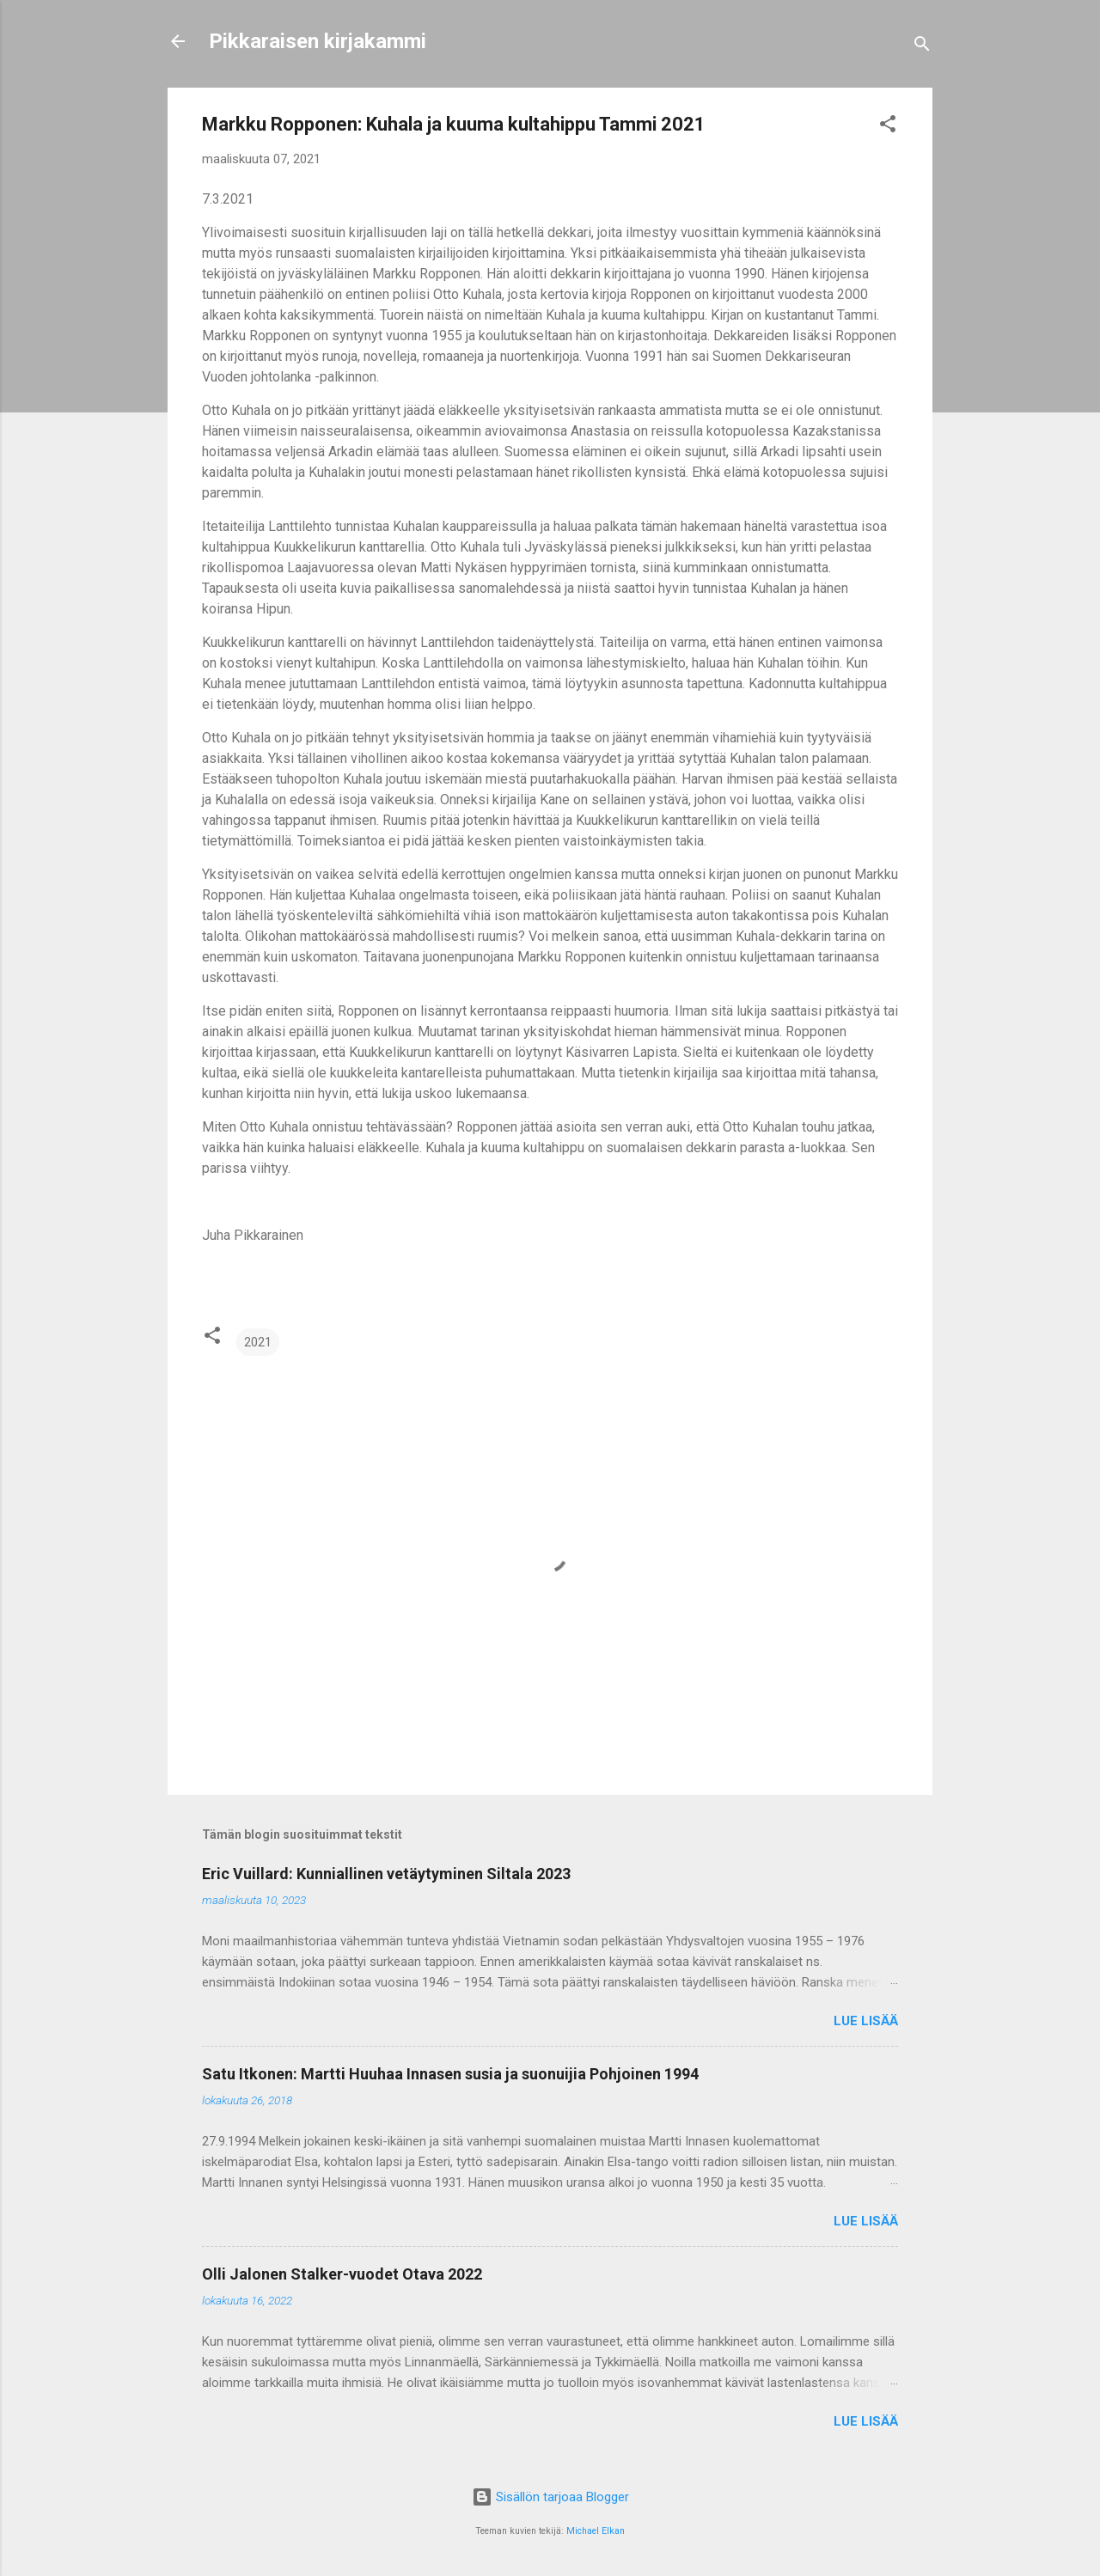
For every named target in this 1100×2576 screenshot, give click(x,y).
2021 (258, 1342)
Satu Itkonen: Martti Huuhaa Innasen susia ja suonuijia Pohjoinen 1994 (450, 2074)
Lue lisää (866, 2021)
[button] (887, 126)
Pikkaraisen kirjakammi (317, 41)
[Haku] (922, 47)
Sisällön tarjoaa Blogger (550, 2497)
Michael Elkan (595, 2530)
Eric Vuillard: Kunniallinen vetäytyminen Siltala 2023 (386, 1874)
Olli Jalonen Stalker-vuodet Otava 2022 (342, 2274)
